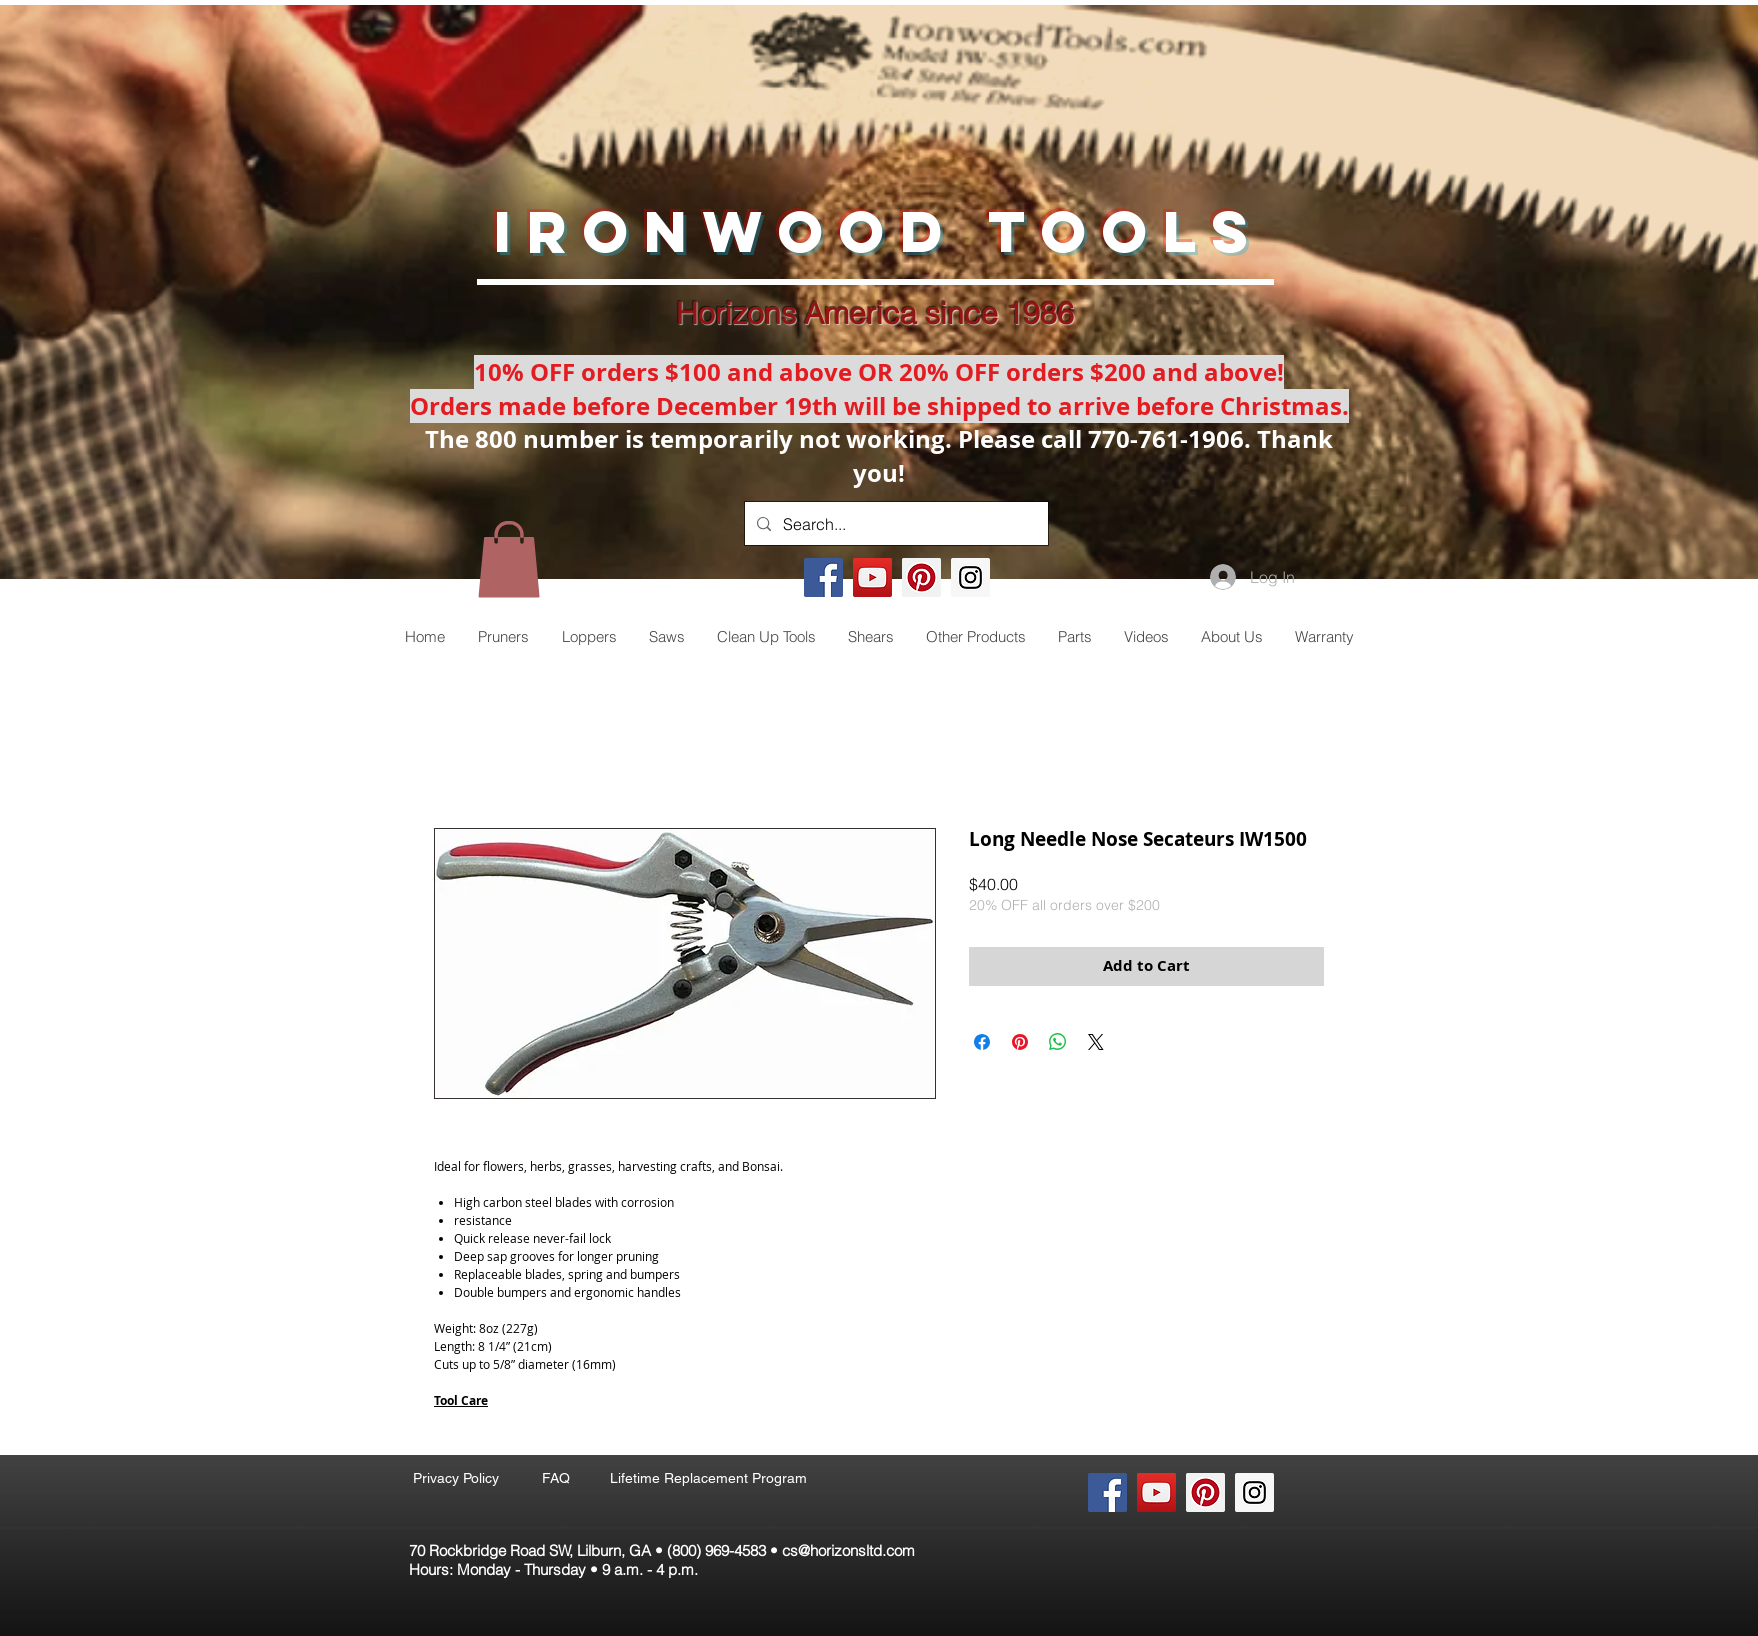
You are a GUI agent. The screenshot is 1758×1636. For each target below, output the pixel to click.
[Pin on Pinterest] (1020, 1042)
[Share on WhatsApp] (1058, 1042)
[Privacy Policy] (455, 1479)
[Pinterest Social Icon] (921, 577)
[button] (509, 559)
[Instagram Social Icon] (970, 577)
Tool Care (461, 1400)
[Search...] (894, 523)
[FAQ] (555, 1479)
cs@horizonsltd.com (848, 1550)
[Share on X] (1096, 1042)
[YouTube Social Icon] (872, 577)
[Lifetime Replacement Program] (708, 1479)
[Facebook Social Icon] (823, 577)
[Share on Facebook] (982, 1042)
